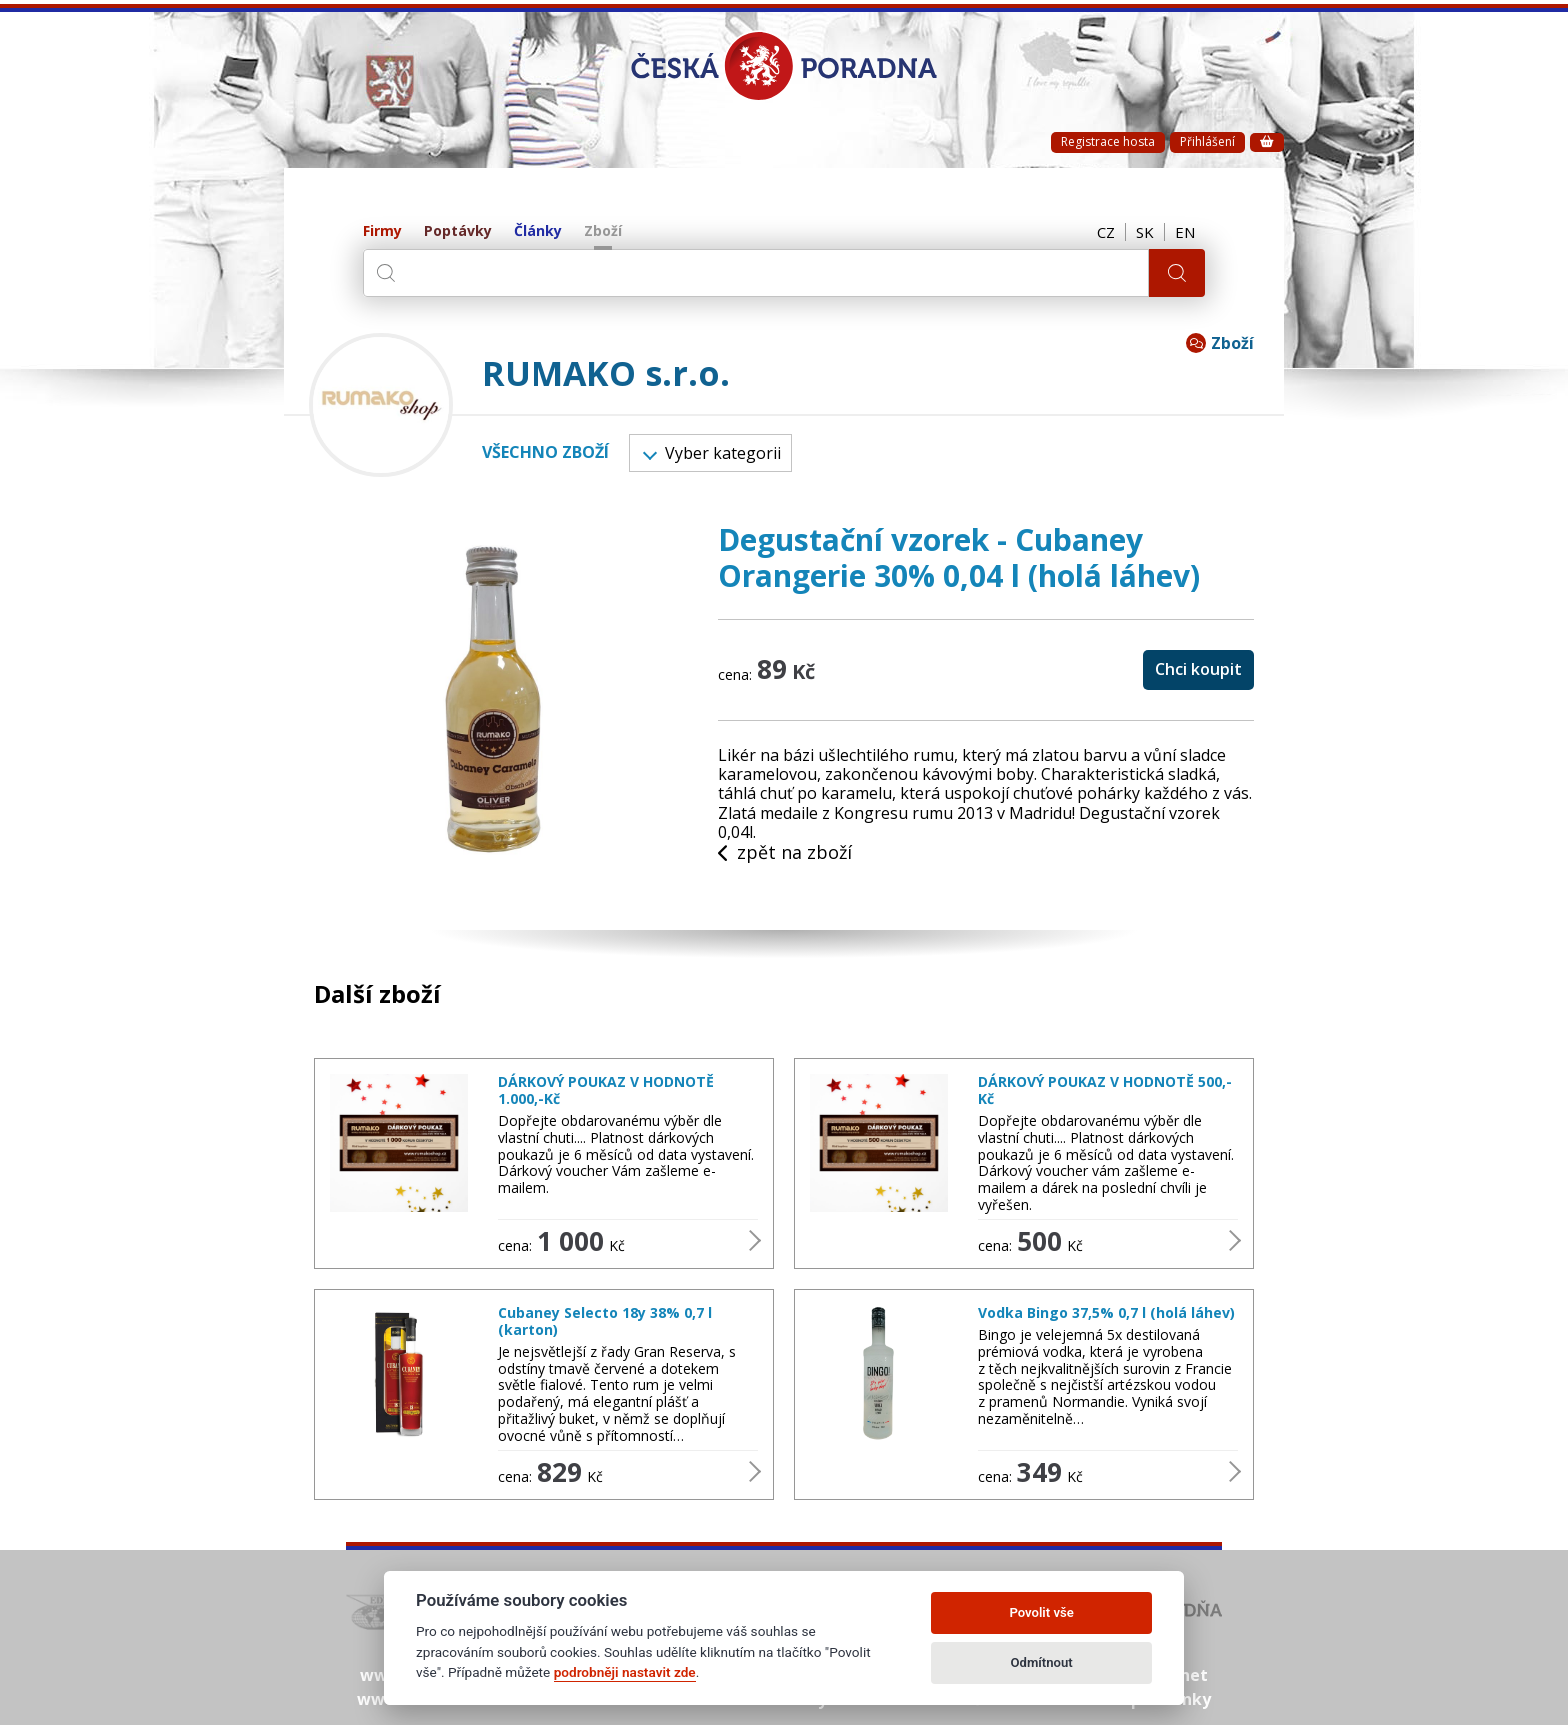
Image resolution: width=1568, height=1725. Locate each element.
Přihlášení (1207, 141)
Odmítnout (1042, 1662)
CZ (1106, 232)
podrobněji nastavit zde (625, 1672)
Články (538, 231)
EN (1185, 232)
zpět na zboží (785, 853)
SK (1145, 232)
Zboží (603, 231)
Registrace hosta (1108, 141)
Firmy (382, 231)
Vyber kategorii (712, 453)
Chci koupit (1198, 669)
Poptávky (458, 231)
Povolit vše (1041, 1612)
